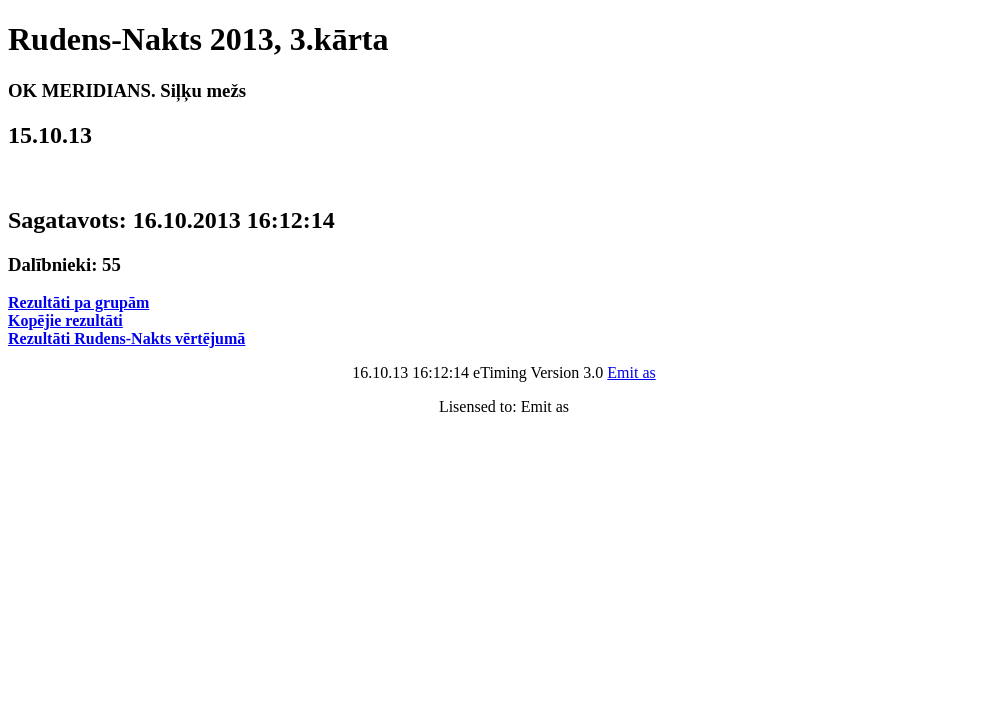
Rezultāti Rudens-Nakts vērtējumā (126, 338)
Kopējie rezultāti (65, 320)
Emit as (631, 372)
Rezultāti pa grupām (78, 302)
